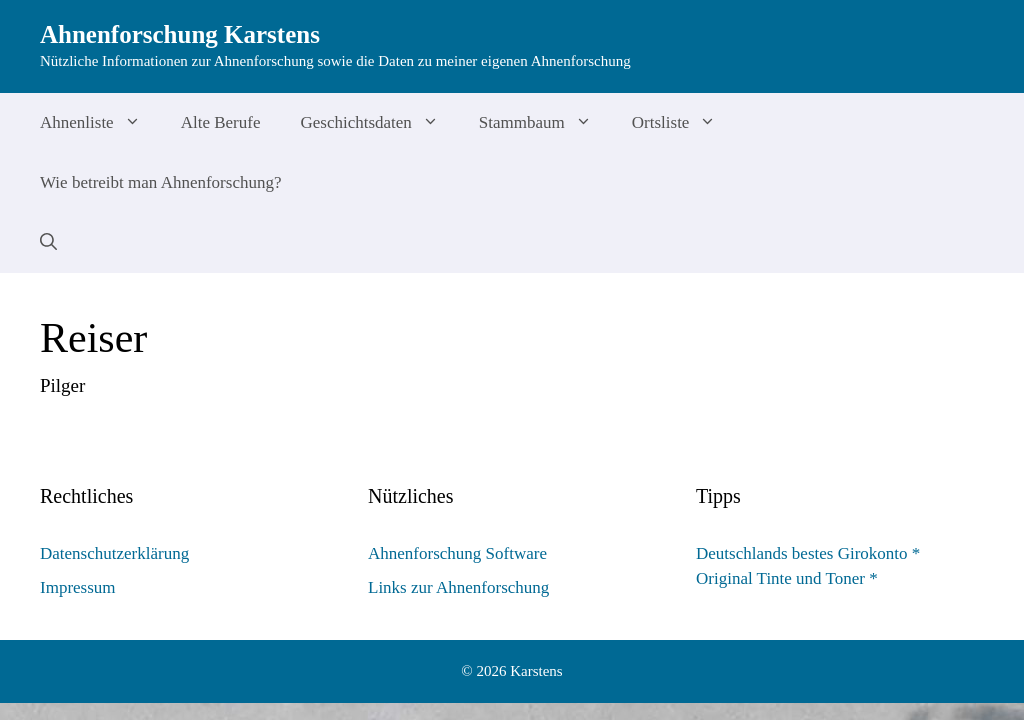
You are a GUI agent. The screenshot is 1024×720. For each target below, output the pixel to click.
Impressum (78, 587)
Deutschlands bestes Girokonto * (808, 553)
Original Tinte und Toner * (787, 578)
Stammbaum (545, 123)
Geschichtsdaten (379, 123)
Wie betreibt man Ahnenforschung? (161, 182)
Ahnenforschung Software (457, 553)
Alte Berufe (221, 122)
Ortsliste (684, 123)
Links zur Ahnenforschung (458, 587)
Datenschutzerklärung (114, 553)
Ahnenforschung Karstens (180, 34)
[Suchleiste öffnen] (48, 243)
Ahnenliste (100, 123)
